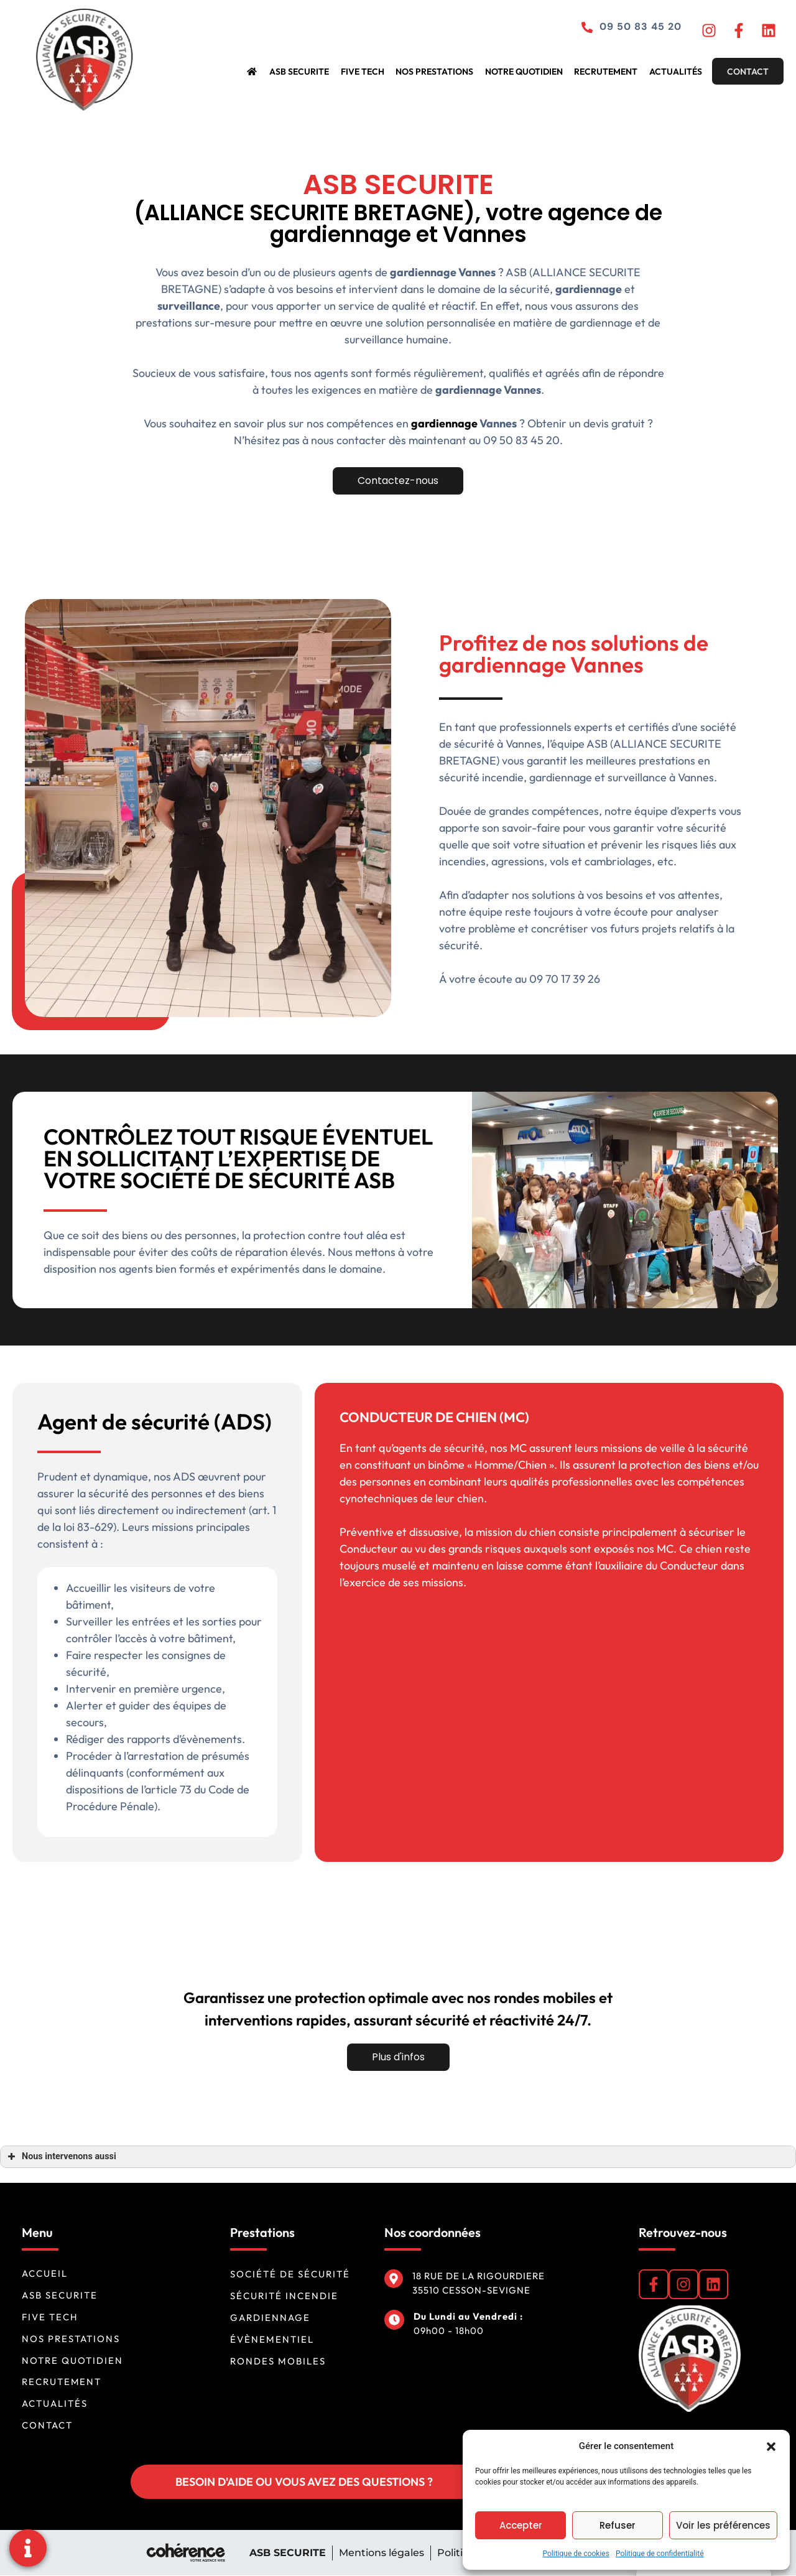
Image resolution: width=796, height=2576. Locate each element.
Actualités (675, 71)
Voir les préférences (723, 2525)
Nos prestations (440, 71)
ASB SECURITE (310, 71)
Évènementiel (272, 2339)
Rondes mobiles (278, 2361)
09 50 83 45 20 (636, 26)
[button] (771, 2446)
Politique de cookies (576, 2553)
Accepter (520, 2525)
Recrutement (607, 71)
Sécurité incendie (284, 2296)
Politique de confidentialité (660, 2553)
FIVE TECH (370, 71)
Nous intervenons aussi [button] (60, 2157)
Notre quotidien (528, 71)
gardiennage (583, 424)
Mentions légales (380, 2553)
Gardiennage (270, 2317)
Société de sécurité (290, 2274)
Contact (747, 71)
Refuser (617, 2525)
